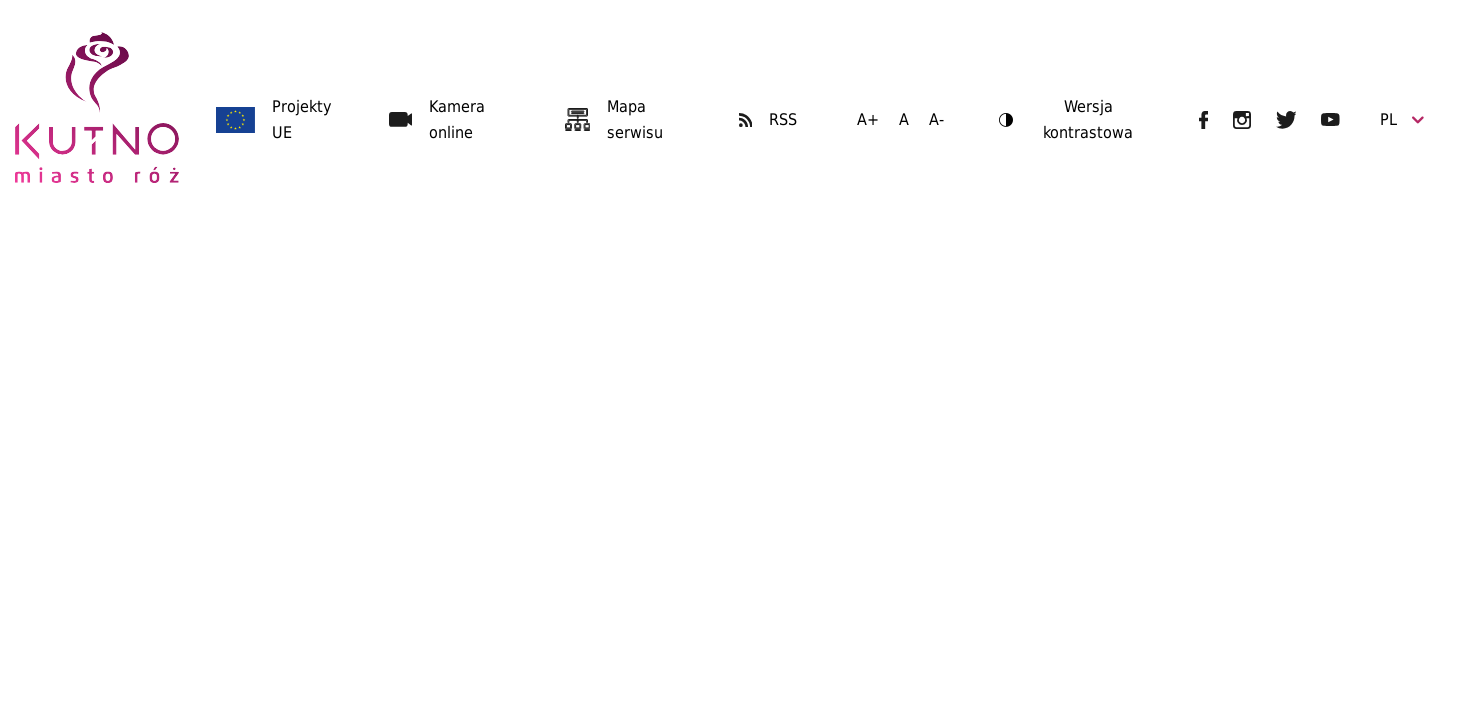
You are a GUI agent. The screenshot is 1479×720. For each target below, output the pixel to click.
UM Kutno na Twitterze (1286, 120)
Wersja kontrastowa (1066, 121)
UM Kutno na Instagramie (1242, 120)
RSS (783, 119)
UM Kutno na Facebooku (1203, 120)
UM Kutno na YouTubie (1330, 119)
